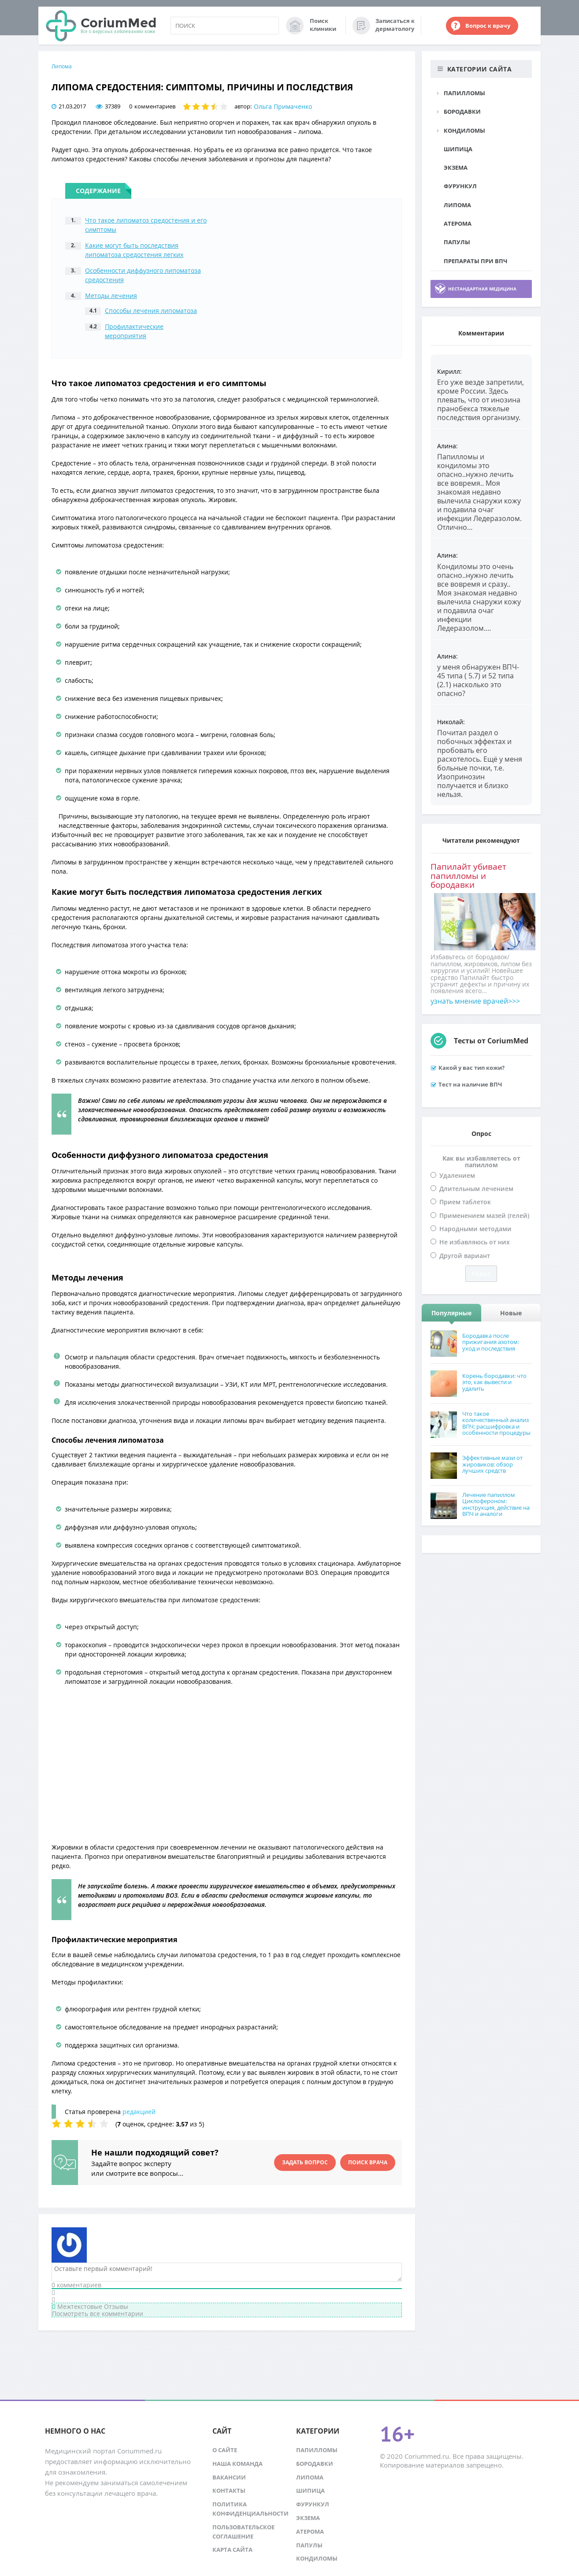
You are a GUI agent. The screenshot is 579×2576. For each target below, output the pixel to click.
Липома (62, 66)
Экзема (456, 167)
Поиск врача (367, 2162)
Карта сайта (232, 2550)
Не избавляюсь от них (474, 1242)
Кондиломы (464, 130)
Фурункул (460, 186)
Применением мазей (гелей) (484, 1215)
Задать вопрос (305, 2162)
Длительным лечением (476, 1188)
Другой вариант (464, 1255)
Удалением (457, 1175)
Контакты (228, 2490)
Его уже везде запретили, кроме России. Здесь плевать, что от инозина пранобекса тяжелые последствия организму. (480, 400)
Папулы (457, 242)
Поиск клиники (323, 25)
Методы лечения (111, 295)
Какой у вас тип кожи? (471, 1068)
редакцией (139, 2111)
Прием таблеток (465, 1202)
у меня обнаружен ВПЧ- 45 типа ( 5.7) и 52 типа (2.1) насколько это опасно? (478, 680)
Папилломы (464, 93)
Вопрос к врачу (487, 26)
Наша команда (237, 2464)
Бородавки (462, 111)
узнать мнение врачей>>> (475, 1001)
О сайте (224, 2450)
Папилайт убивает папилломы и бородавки (468, 876)
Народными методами (475, 1229)
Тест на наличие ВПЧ (470, 1084)
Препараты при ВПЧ (475, 261)
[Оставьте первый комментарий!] (227, 2272)
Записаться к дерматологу (395, 25)
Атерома (457, 223)
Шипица (458, 149)
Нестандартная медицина (482, 289)
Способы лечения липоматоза (151, 310)
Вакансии (229, 2477)
